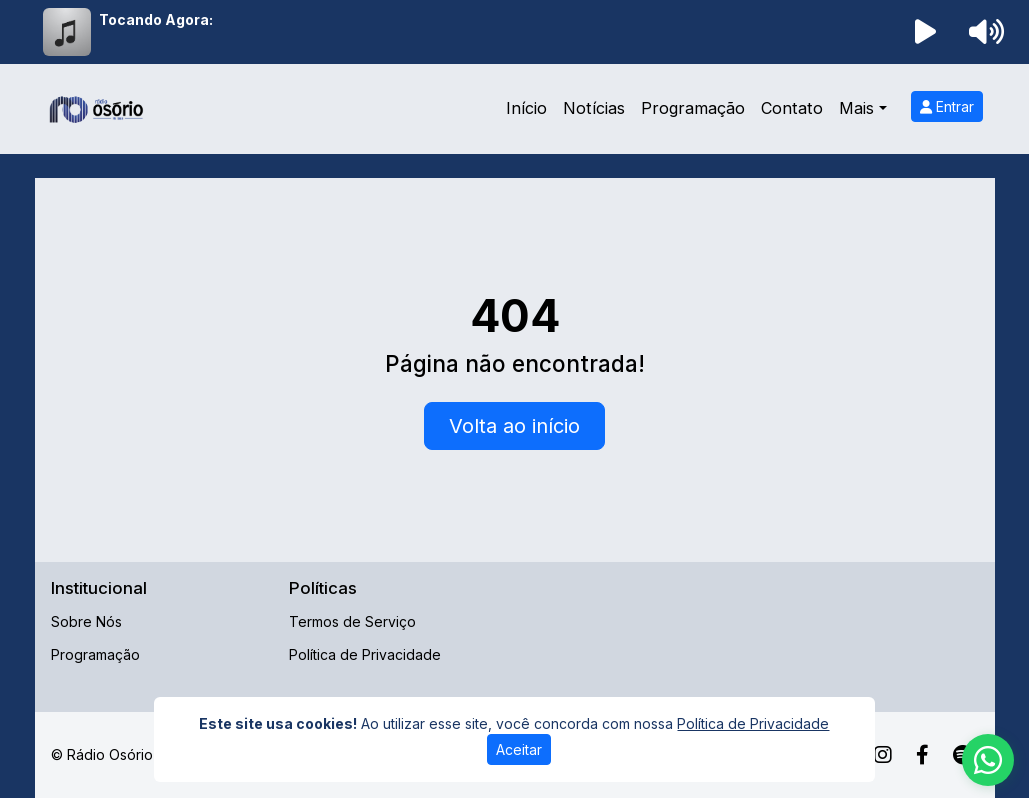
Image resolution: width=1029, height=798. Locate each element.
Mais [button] (856, 108)
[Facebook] (922, 755)
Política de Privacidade (365, 654)
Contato (792, 108)
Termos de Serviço (352, 621)
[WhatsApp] (988, 760)
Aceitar (519, 749)
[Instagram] (883, 755)
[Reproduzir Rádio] (925, 32)
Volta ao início (514, 426)
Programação (693, 108)
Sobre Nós (86, 621)
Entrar (947, 106)
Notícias (594, 108)
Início (526, 108)
